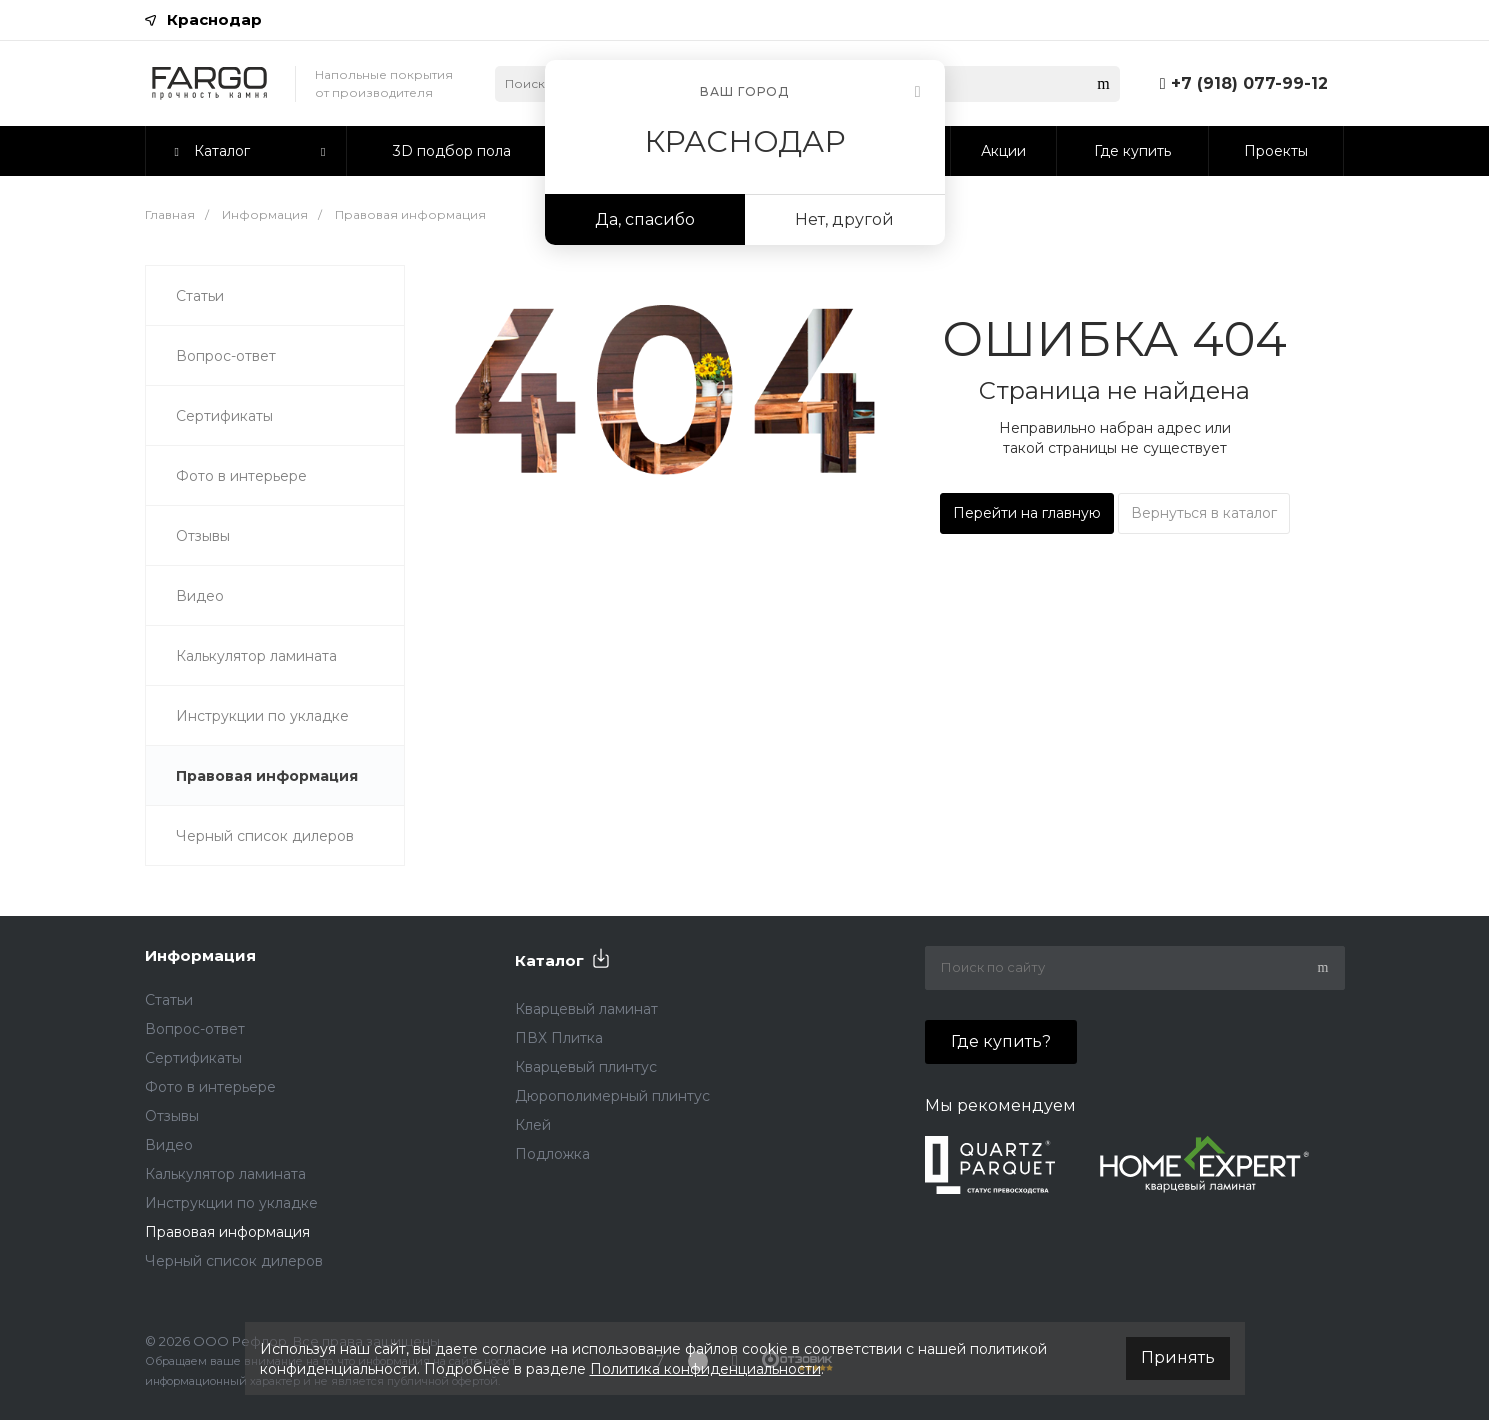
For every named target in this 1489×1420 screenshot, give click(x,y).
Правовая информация (267, 776)
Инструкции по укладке (262, 716)
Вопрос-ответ (226, 356)
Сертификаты (224, 416)
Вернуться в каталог (1204, 513)
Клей (533, 1125)
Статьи (200, 296)
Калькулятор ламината (256, 656)
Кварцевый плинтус (586, 1067)
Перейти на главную (1027, 513)
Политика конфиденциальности (705, 1369)
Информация (200, 955)
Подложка (552, 1154)
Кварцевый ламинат (586, 1009)
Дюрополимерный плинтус (612, 1096)
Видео (200, 596)
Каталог (549, 960)
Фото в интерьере (241, 476)
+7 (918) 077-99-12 (1249, 83)
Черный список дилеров (265, 836)
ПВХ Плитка (559, 1038)
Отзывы (203, 536)
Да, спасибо (645, 219)
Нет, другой (844, 219)
